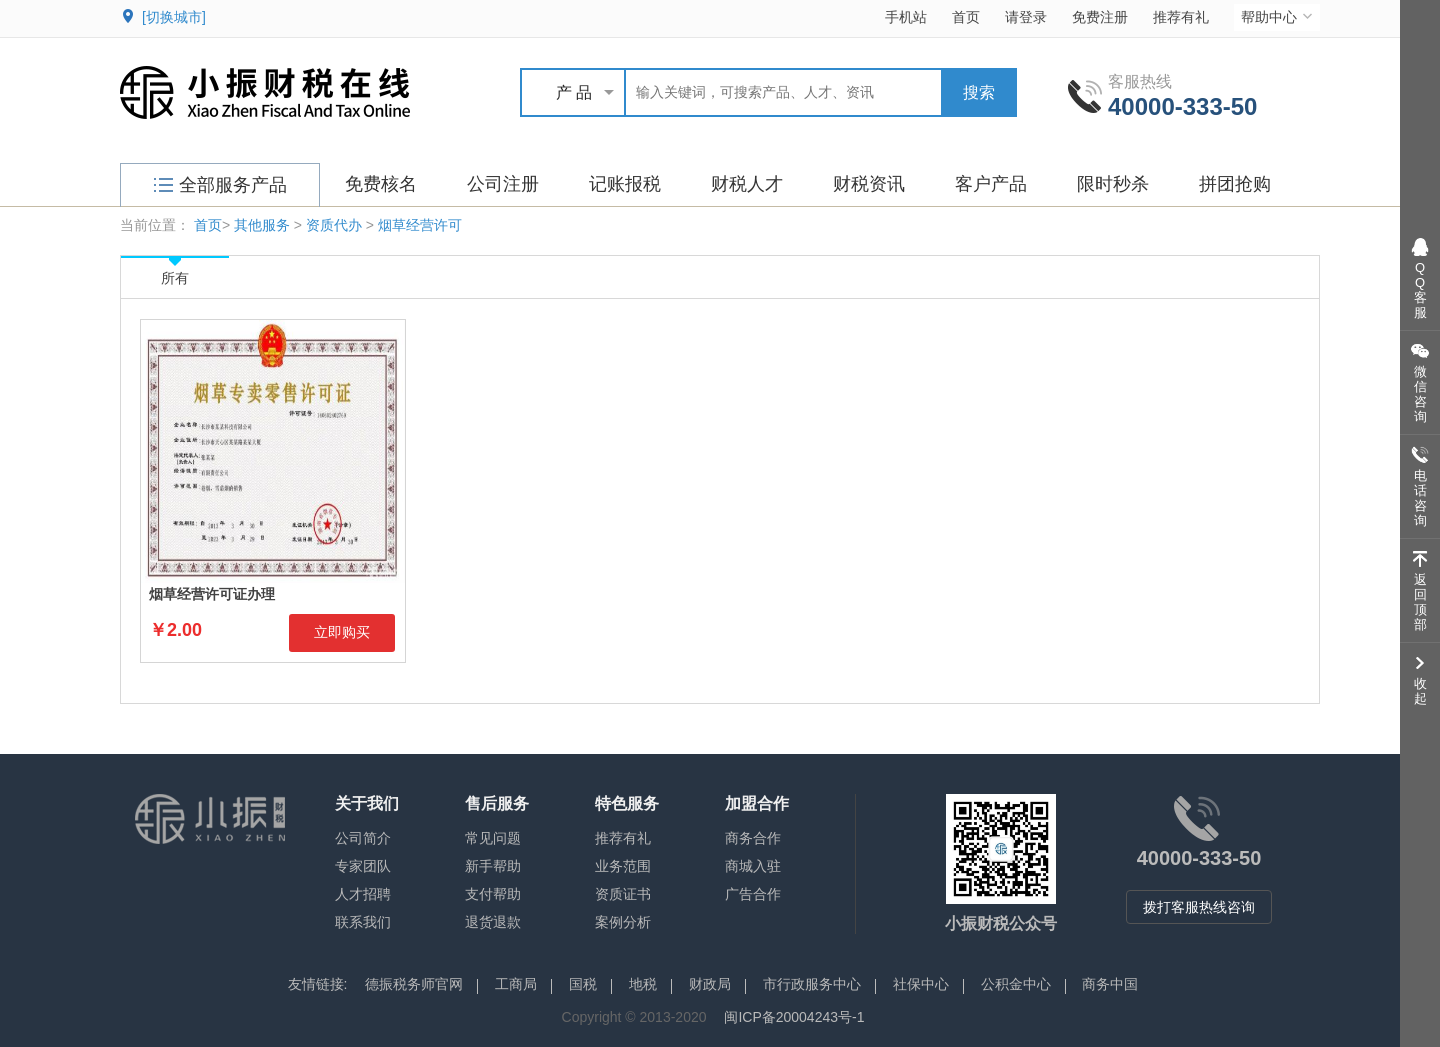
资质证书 (623, 894)
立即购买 (342, 632)
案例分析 (623, 922)
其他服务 (262, 225)
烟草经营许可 (420, 225)
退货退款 (493, 922)
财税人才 (747, 184)
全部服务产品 (220, 185)
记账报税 (625, 184)
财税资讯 (869, 184)
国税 (583, 984)
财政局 (710, 984)
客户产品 (991, 184)
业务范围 (623, 866)
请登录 (1026, 17)
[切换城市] (174, 17)
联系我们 (363, 922)
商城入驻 (753, 866)
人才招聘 (363, 894)
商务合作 (753, 838)
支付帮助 (493, 894)
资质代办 (334, 225)
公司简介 (363, 838)
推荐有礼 (1181, 17)
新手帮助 (493, 866)
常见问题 (493, 838)
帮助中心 (1278, 16)
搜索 (979, 92)
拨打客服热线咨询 (1199, 907)
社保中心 (921, 984)
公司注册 (503, 184)
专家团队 (363, 866)
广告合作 (753, 894)
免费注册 (1100, 17)
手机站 (906, 17)
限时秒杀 (1113, 184)
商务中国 (1110, 984)
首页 (966, 17)
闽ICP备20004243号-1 (794, 1017)
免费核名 (381, 184)
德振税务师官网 (414, 984)
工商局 (516, 984)
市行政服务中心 (812, 984)
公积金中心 (1016, 984)
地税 (643, 984)
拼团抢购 (1235, 184)
